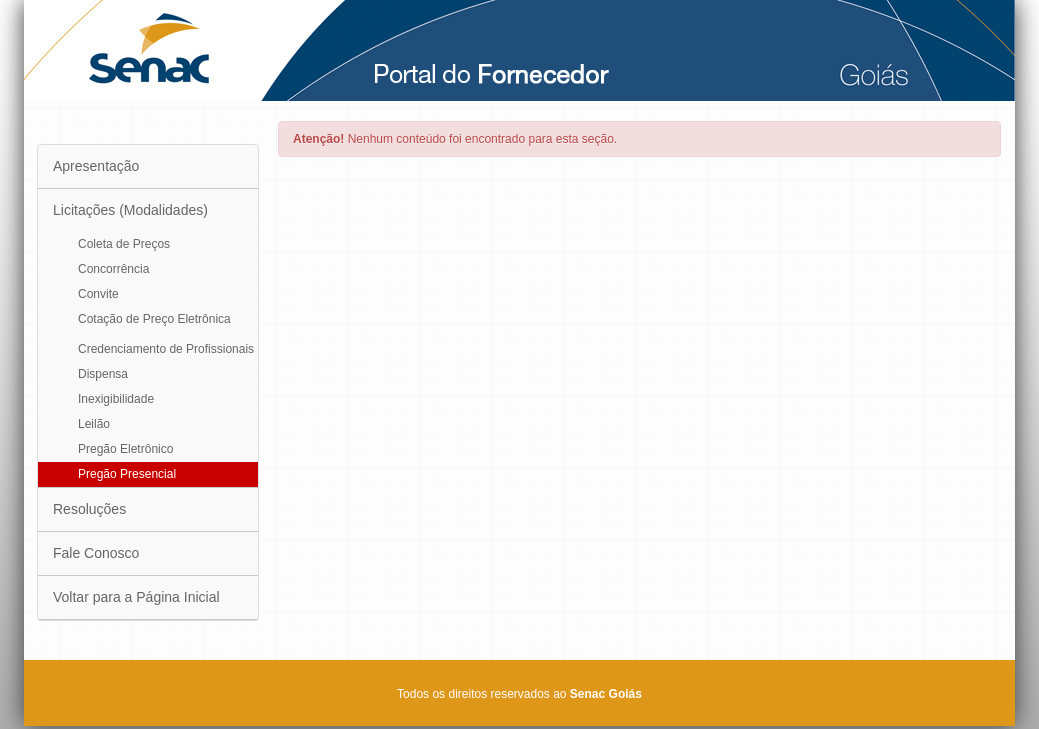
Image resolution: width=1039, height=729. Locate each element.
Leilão (94, 424)
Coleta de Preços (124, 244)
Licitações (130, 210)
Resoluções (89, 509)
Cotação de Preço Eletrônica (154, 319)
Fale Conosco (96, 553)
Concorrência (113, 269)
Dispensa (103, 374)
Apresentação (96, 166)
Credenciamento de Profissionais (166, 349)
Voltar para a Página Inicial (136, 597)
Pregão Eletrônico (125, 449)
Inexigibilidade (116, 399)
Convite (98, 294)
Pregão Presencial (127, 474)
